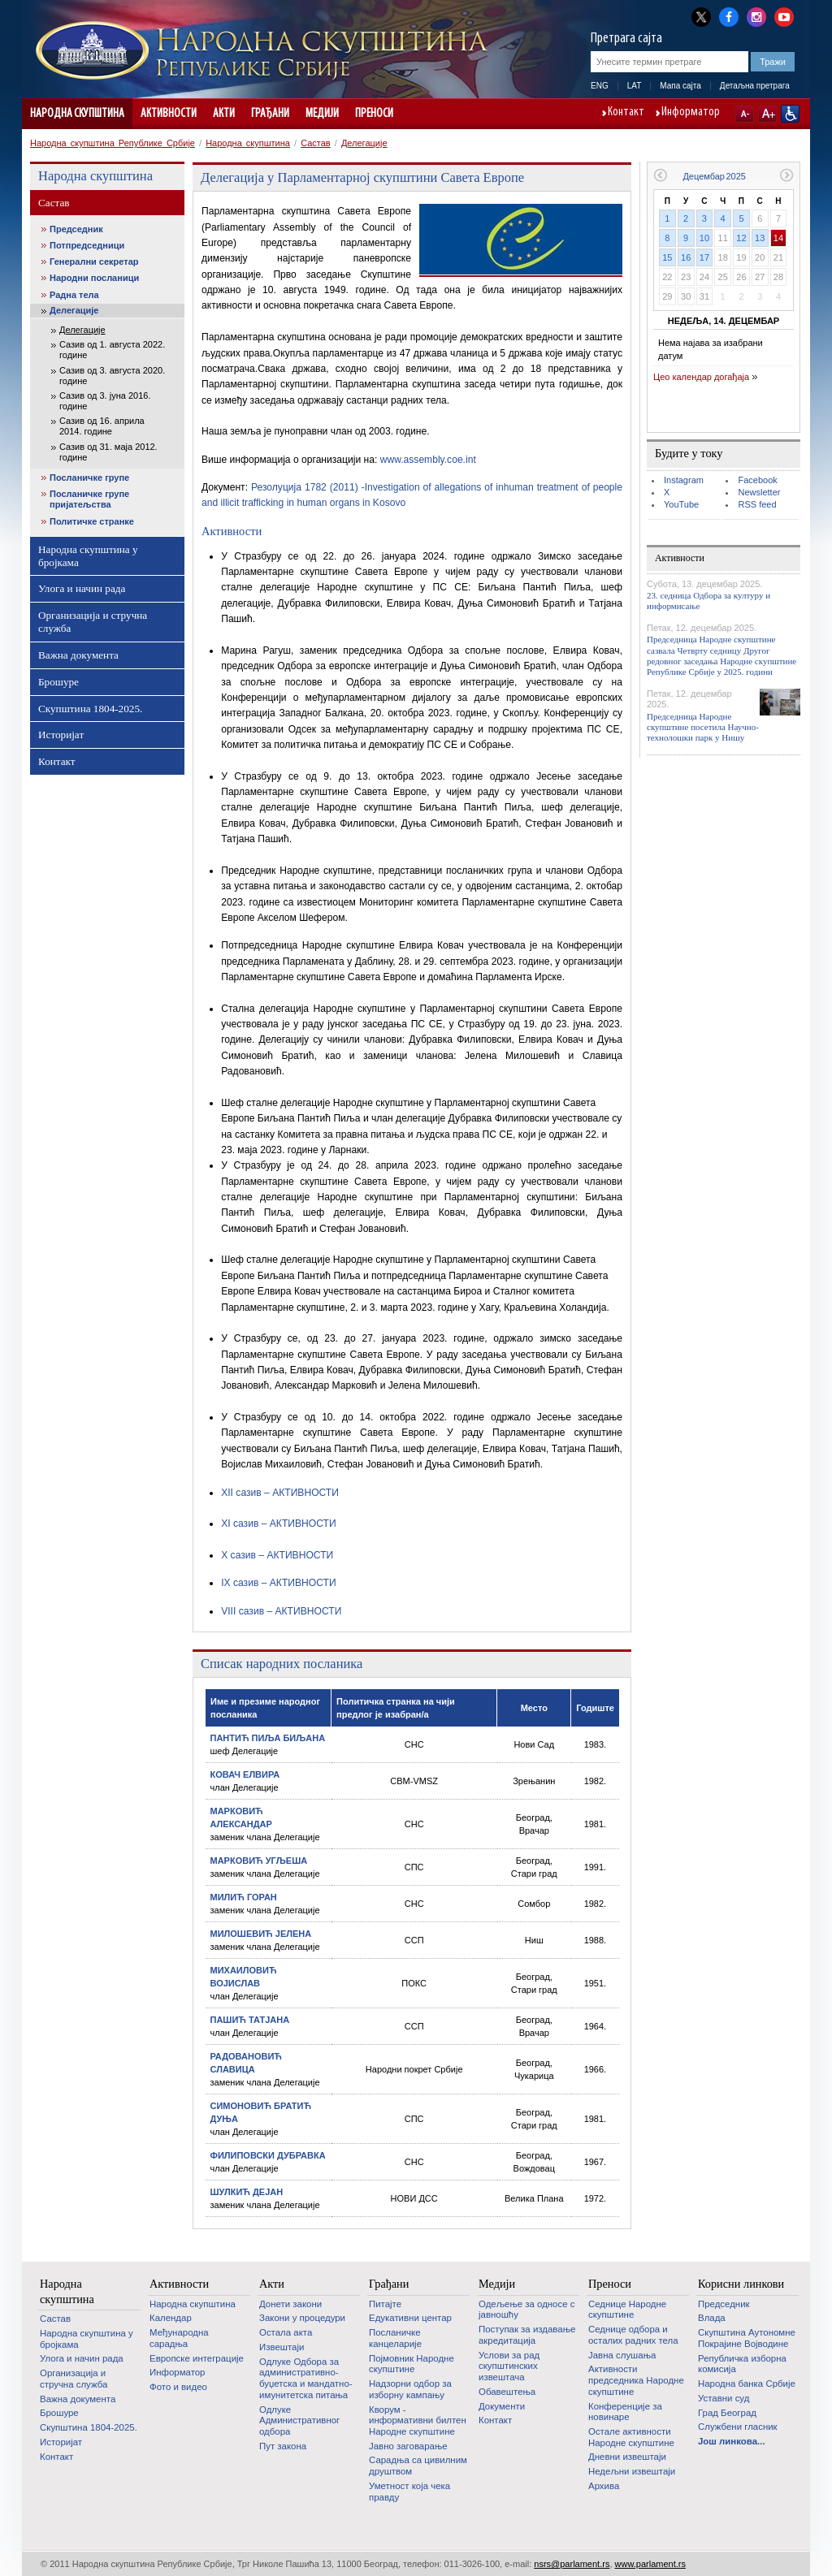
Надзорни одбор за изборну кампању (410, 2389)
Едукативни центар (410, 2318)
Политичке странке (92, 521)
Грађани (270, 113)
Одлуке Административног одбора (299, 2420)
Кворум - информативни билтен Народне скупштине (417, 2420)
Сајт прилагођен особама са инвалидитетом (790, 114)
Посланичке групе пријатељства (89, 499)
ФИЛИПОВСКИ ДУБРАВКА (268, 2155)
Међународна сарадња (179, 2338)
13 (760, 238)
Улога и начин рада (81, 588)
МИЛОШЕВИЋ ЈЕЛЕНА (261, 1933)
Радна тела (74, 295)
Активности (169, 113)
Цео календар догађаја (701, 377)
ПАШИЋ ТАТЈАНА (250, 2020)
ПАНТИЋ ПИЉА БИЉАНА (268, 1738)
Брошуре (58, 682)
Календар (171, 2318)
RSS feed (757, 504)
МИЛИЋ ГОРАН (243, 1897)
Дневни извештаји (627, 2456)
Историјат (61, 734)
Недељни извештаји (631, 2471)
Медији (322, 113)
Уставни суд (723, 2398)
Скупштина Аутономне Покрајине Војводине (746, 2338)
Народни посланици (94, 278)
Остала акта (285, 2332)
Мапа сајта (680, 85)
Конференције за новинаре (625, 2412)
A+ (767, 114)
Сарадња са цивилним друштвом (418, 2465)
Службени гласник (738, 2426)
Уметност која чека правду (409, 2491)
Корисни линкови (741, 2283)
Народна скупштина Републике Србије (112, 143)
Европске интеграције (197, 2358)
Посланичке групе (89, 477)
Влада (712, 2318)
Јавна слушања (622, 2355)
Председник (76, 229)
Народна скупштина (77, 113)
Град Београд (727, 2413)
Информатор (690, 113)
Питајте (385, 2304)
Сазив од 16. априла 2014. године (102, 426)
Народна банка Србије (746, 2383)
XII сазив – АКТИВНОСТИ (280, 1492)
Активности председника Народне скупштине (636, 2380)
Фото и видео (178, 2387)
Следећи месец (787, 175)
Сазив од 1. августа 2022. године (112, 349)
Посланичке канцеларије (395, 2338)
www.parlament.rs (650, 2564)
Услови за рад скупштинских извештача (509, 2366)
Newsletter (759, 492)
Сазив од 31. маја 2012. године (108, 452)
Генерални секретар (94, 261)
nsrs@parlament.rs (571, 2564)
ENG (600, 85)
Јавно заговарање (408, 2446)
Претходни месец (660, 175)
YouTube (681, 504)
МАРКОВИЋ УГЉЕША (259, 1860)
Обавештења (507, 2392)
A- (744, 114)
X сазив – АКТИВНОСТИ (277, 1555)
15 (667, 257)
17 (704, 257)
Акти (224, 113)
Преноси (374, 113)
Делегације (364, 143)
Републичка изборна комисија (742, 2364)
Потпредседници (87, 245)
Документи (502, 2406)
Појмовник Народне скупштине (411, 2364)
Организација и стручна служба (92, 621)
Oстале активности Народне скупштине (631, 2437)
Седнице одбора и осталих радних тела (633, 2334)
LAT (634, 85)
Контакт (626, 113)
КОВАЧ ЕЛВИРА (245, 1774)
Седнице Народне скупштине (627, 2309)
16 (686, 257)
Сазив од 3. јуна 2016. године (104, 401)
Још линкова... (731, 2441)
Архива (603, 2486)
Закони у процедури (302, 2318)
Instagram (684, 480)
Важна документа (78, 655)
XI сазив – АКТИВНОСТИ (278, 1523)
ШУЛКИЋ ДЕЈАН (247, 2192)
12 (741, 238)
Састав (316, 143)
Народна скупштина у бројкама (88, 555)
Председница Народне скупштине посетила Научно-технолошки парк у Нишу (703, 726)
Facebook (757, 480)
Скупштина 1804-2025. (90, 708)
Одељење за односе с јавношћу (526, 2309)
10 (704, 238)
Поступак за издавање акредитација (527, 2334)
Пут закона (282, 2446)
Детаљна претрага (755, 85)
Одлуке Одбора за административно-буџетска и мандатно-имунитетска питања (306, 2378)
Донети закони (290, 2304)
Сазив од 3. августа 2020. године (112, 375)
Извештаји (281, 2347)
